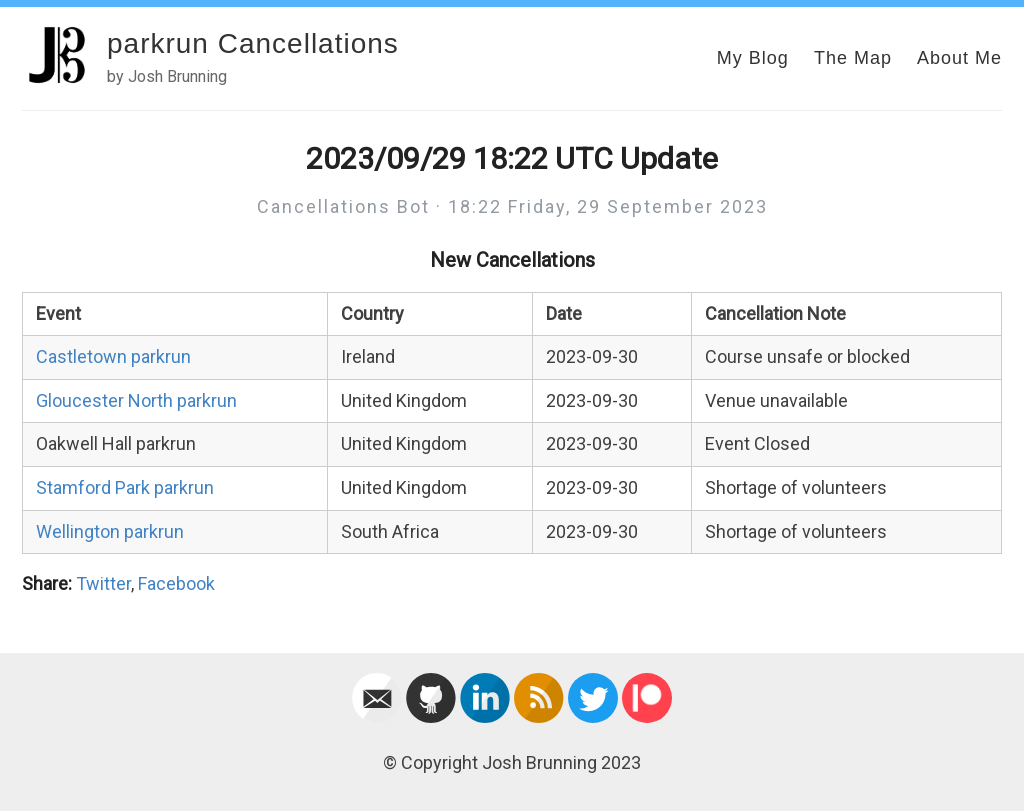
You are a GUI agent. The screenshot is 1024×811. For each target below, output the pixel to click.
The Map (853, 58)
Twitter (103, 583)
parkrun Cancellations (253, 43)
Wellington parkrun (110, 531)
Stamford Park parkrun (125, 487)
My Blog (753, 58)
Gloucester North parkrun (136, 400)
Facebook (176, 583)
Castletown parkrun (113, 356)
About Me (959, 58)
